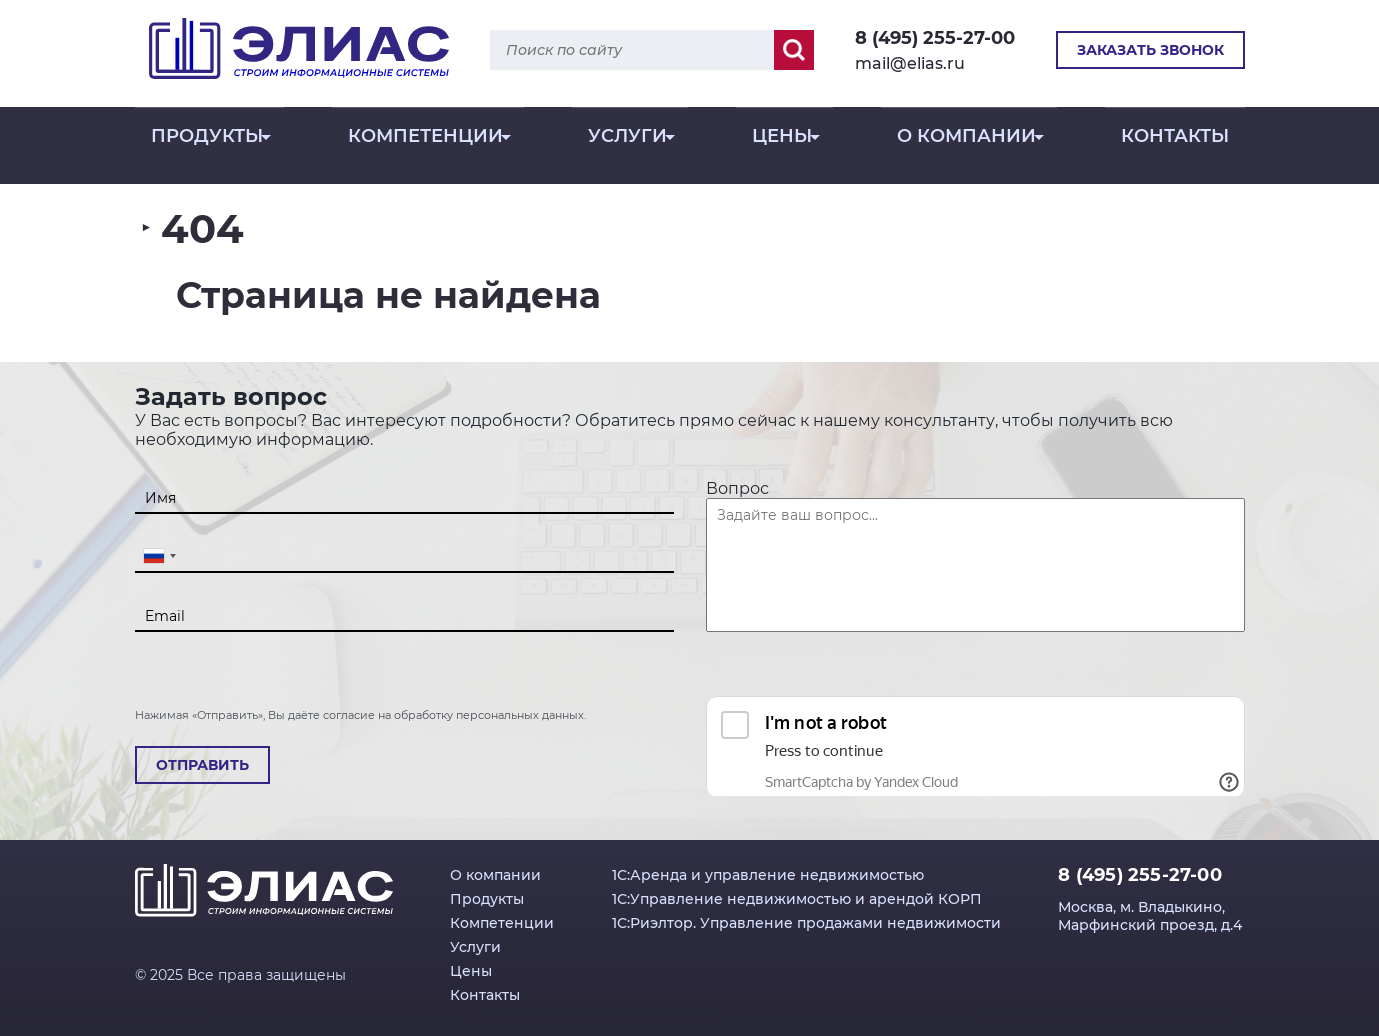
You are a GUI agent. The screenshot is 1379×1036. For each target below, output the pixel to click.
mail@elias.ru (910, 63)
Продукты (207, 149)
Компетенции (425, 149)
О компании (966, 149)
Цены (782, 149)
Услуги (627, 149)
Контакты (1175, 149)
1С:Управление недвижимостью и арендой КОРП (797, 899)
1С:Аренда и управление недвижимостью (768, 875)
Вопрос (737, 488)
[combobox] (159, 555)
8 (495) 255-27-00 (935, 38)
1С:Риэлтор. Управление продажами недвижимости (806, 923)
